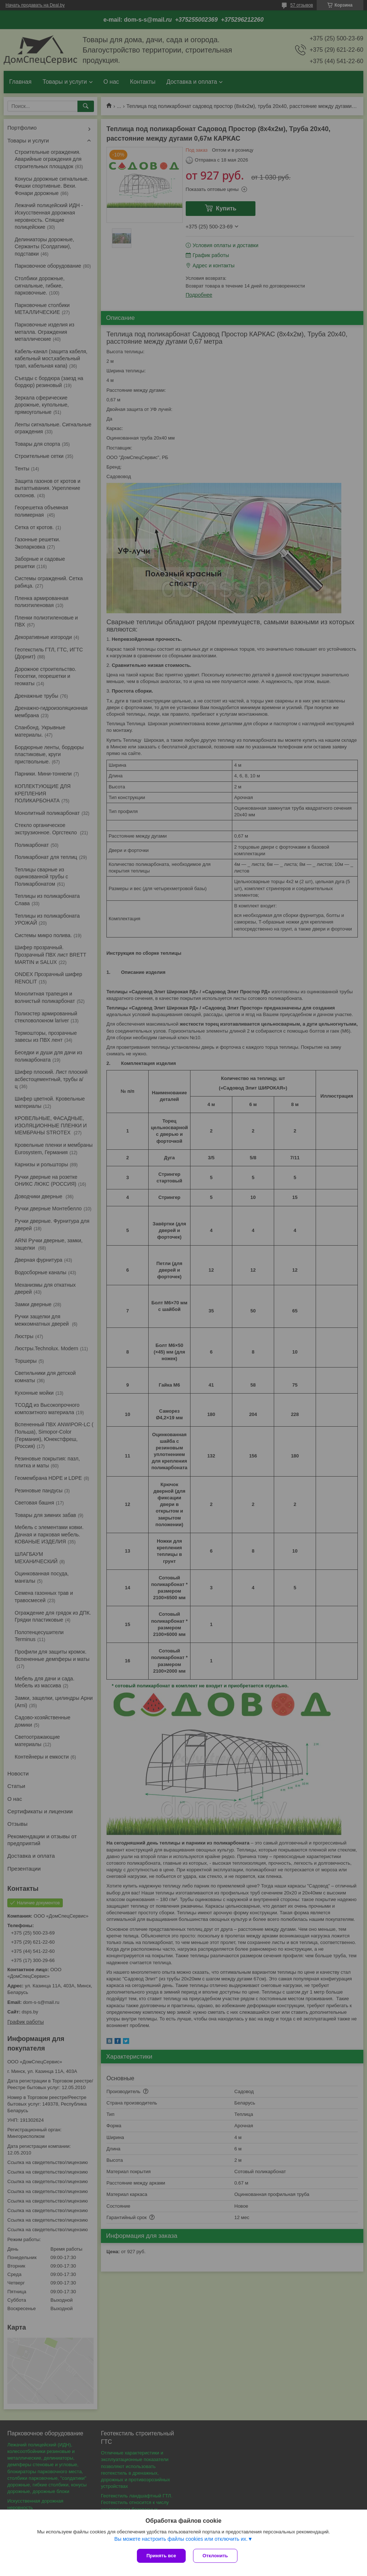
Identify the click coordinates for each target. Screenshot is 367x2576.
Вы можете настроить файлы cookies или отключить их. (180, 2539)
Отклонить (215, 2555)
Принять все (161, 2555)
